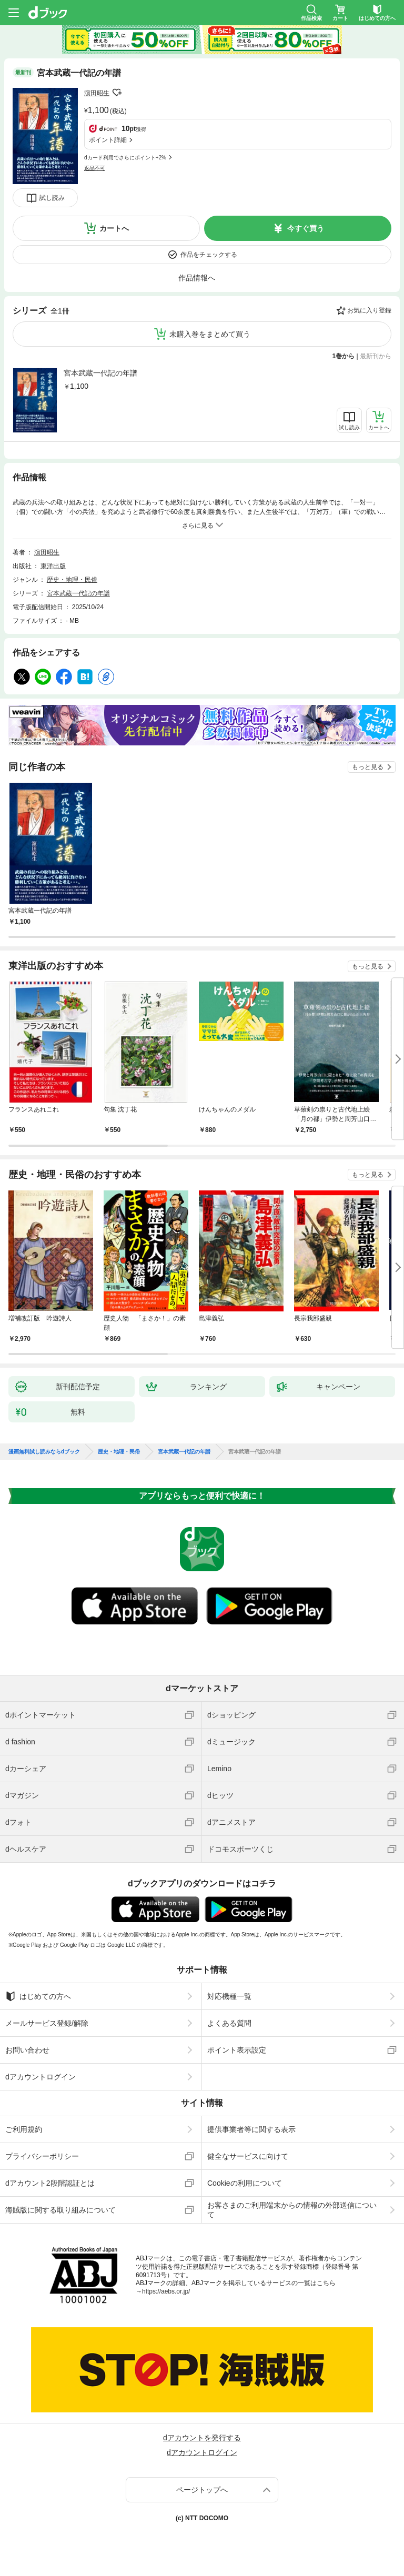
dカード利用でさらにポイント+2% (125, 157)
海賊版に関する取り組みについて (60, 2210)
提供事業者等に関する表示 (251, 2129)
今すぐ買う (305, 228)
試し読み (52, 197)
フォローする (117, 92)
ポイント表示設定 (236, 2050)
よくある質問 (229, 2023)
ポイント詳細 (108, 140)
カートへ (114, 228)
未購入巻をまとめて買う (209, 334)
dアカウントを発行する (202, 2437)
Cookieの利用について (244, 2183)
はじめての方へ (38, 1996)
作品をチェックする (208, 254)
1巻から (343, 356)
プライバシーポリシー (42, 2156)
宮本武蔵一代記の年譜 (100, 373)
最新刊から (375, 356)
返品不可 (94, 168)
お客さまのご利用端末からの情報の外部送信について (292, 2210)
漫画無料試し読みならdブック (44, 1451)
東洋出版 (53, 566)
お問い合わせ (27, 2050)
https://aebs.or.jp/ (166, 2291)
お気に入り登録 (369, 310)
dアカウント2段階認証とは (50, 2183)
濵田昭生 (96, 93)
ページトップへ (202, 2490)
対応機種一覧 (229, 1996)
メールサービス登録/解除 (46, 2023)
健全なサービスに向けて (247, 2156)
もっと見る (367, 767)
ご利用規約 (23, 2129)
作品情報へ (196, 278)
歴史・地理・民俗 (72, 579)
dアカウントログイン (40, 2077)
